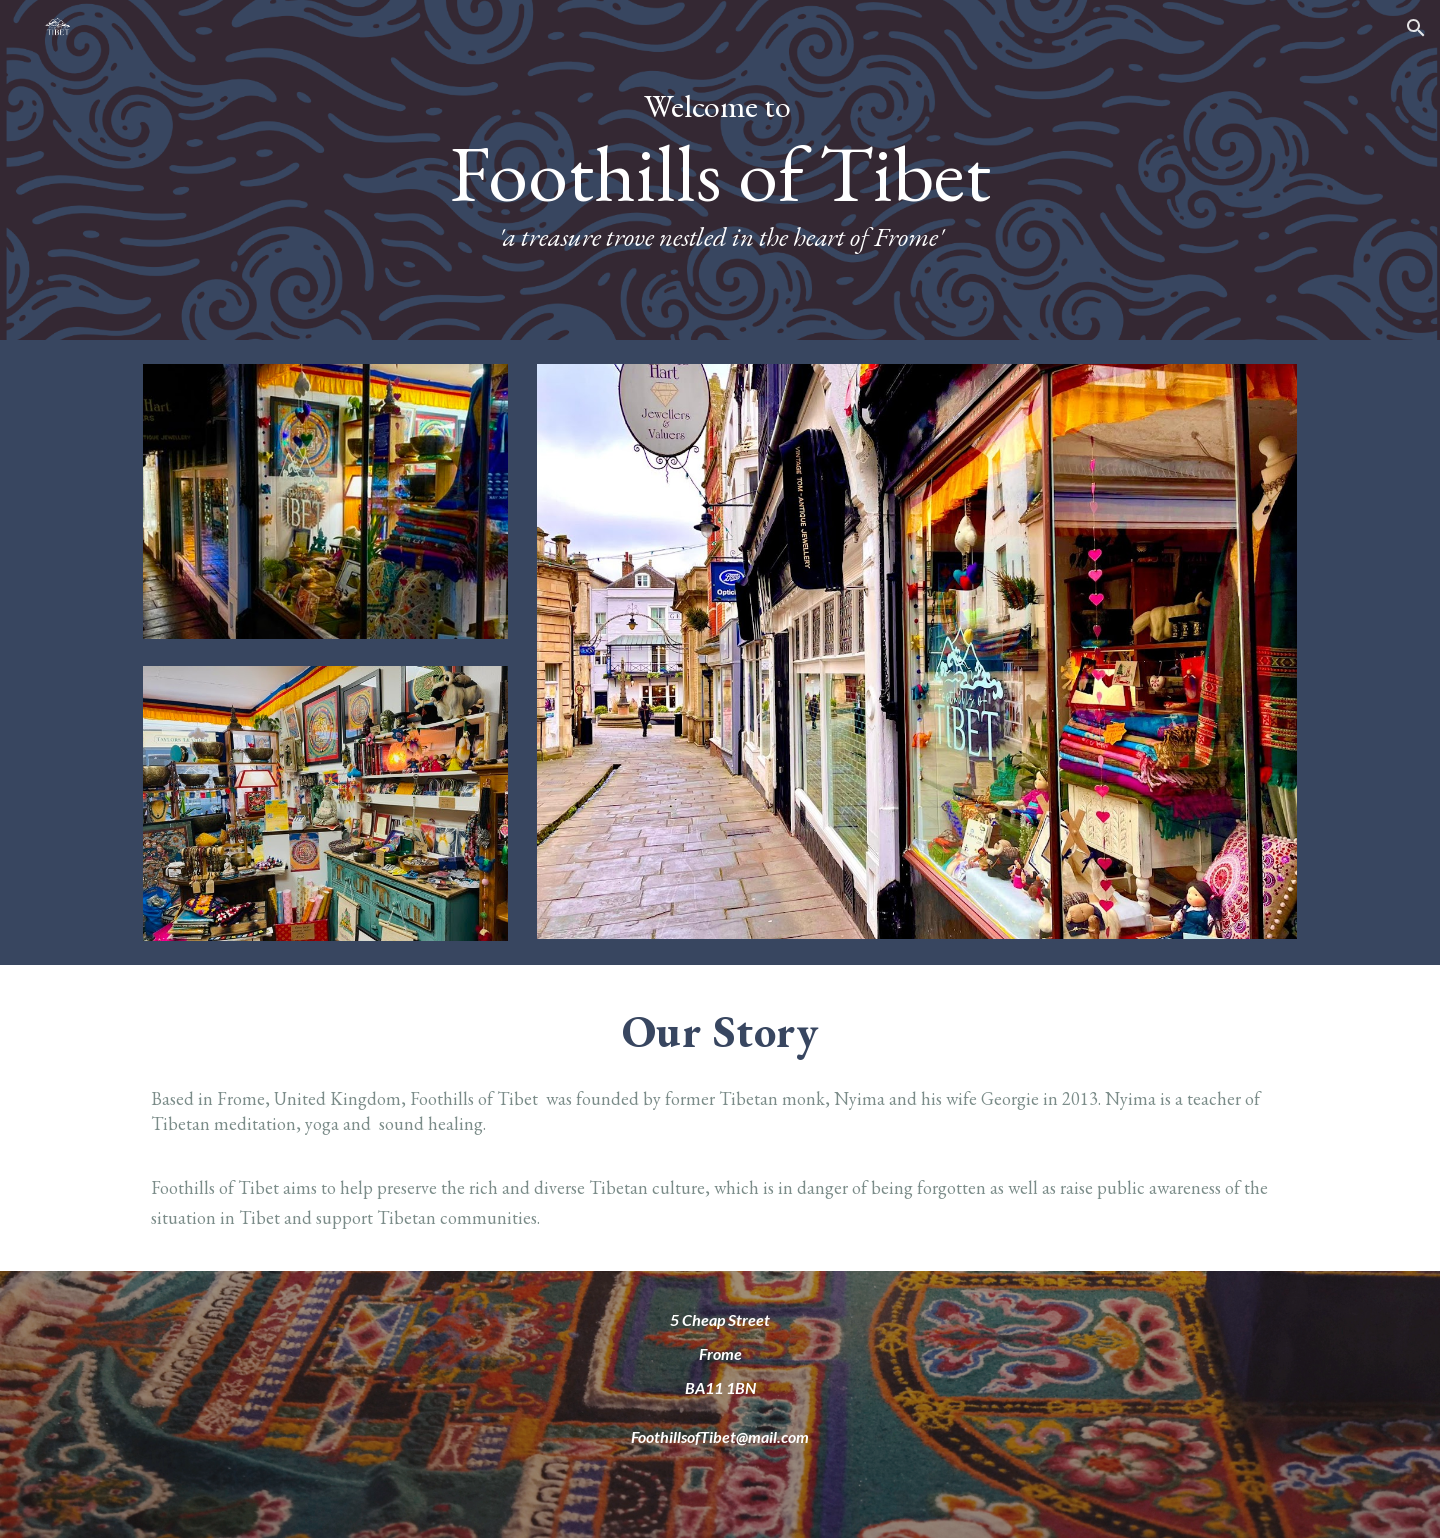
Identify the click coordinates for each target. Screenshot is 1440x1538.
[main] (720, 170)
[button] (1416, 28)
